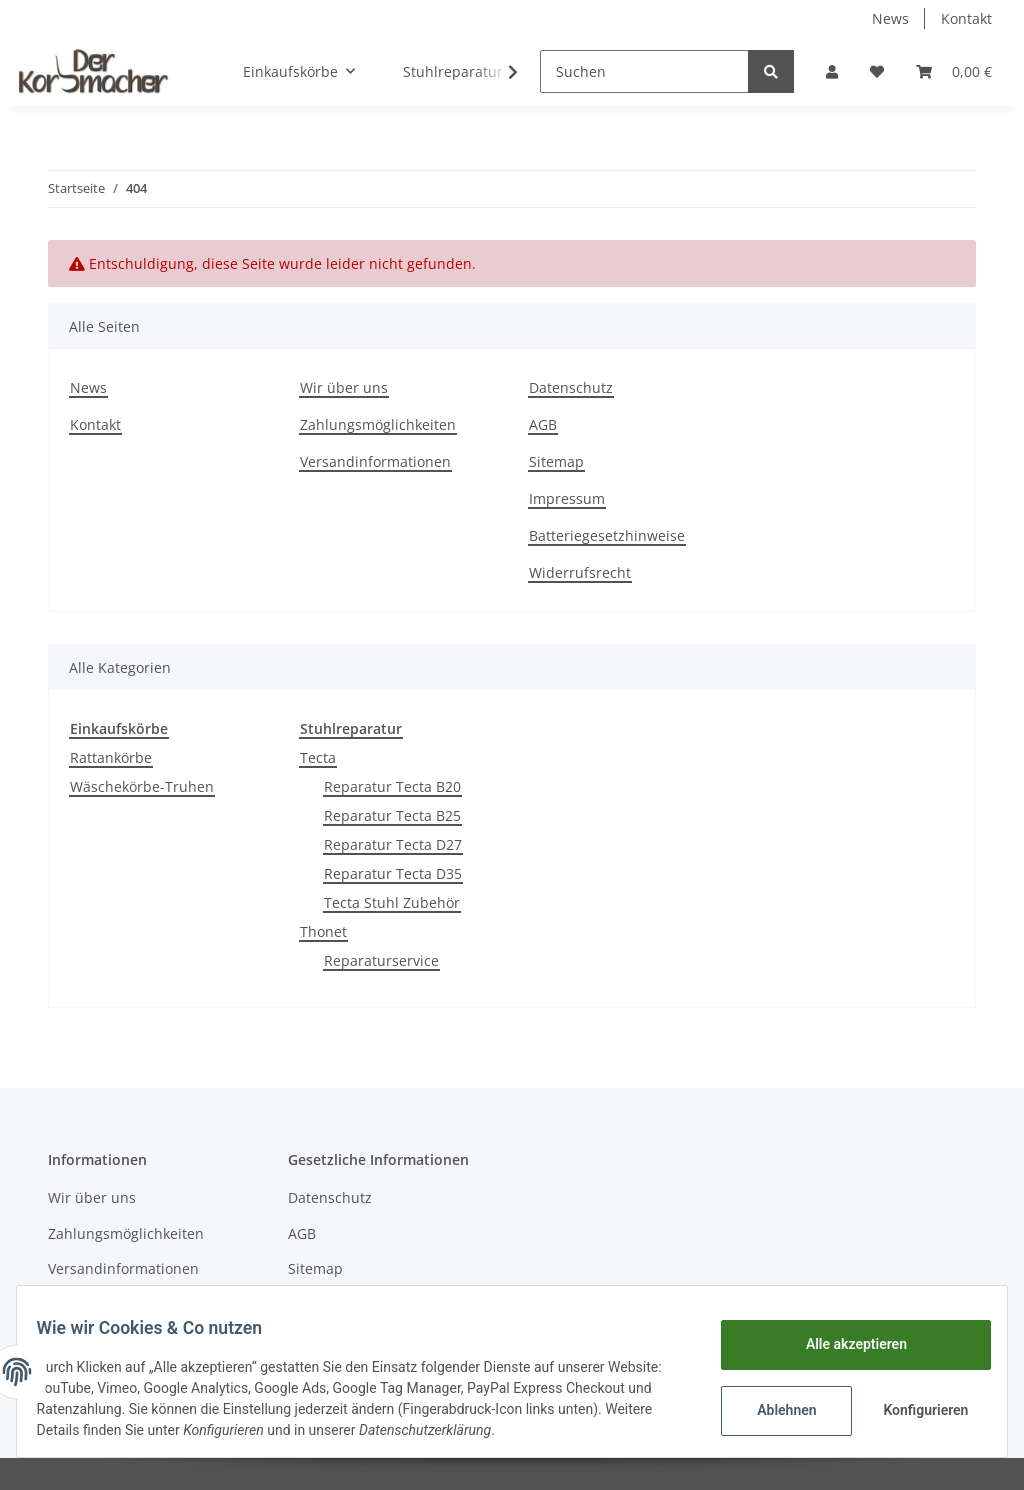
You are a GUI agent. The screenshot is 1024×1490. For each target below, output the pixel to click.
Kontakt (966, 18)
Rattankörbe (111, 757)
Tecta (318, 757)
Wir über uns (344, 387)
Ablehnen (774, 1410)
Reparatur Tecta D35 (393, 873)
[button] (832, 71)
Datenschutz (571, 387)
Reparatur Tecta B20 (392, 786)
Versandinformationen (375, 461)
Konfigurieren (915, 1410)
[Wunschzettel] (877, 71)
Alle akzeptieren (843, 1344)
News (890, 18)
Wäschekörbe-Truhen (142, 786)
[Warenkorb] (954, 71)
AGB (543, 424)
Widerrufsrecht (580, 572)
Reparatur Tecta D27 (393, 844)
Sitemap (556, 461)
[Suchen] (644, 71)
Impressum (567, 498)
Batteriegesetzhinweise (607, 535)
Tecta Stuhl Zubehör (392, 902)
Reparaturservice (381, 960)
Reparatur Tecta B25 (392, 815)
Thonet (323, 931)
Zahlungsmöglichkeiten (378, 424)
